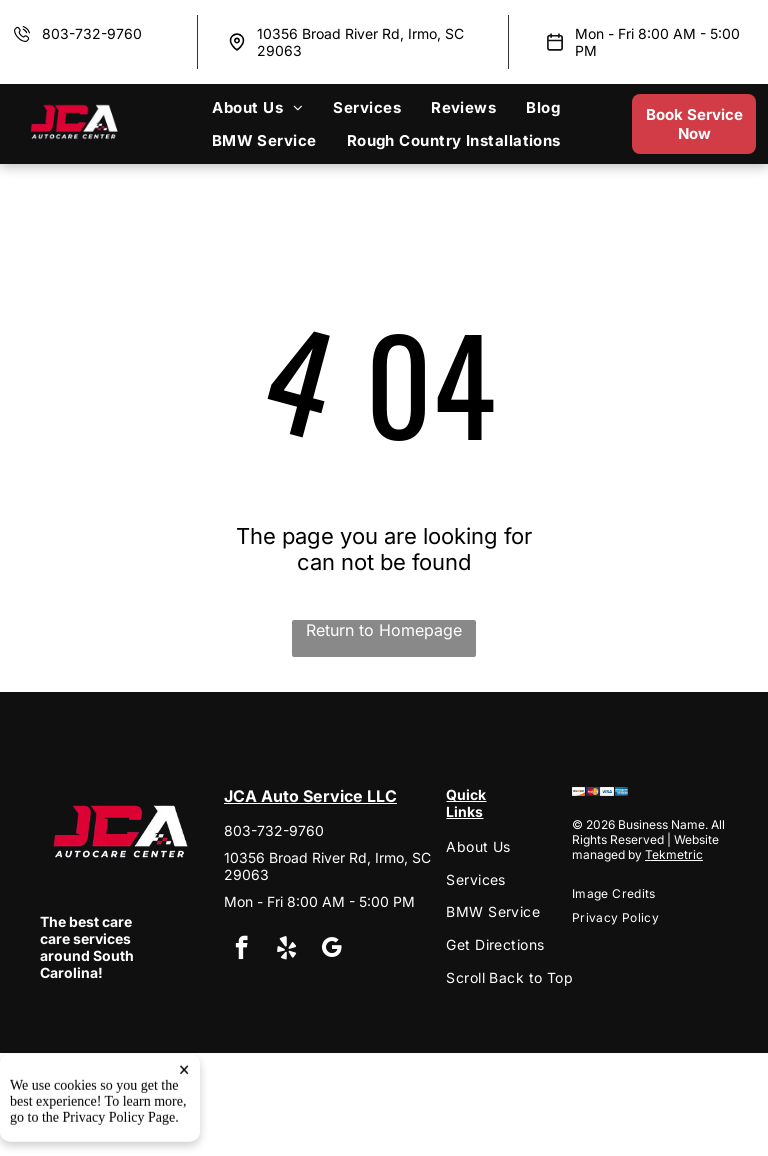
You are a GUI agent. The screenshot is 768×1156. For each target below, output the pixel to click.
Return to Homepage (384, 630)
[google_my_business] (331, 950)
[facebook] (241, 950)
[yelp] (286, 950)
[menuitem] (257, 107)
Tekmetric (674, 854)
